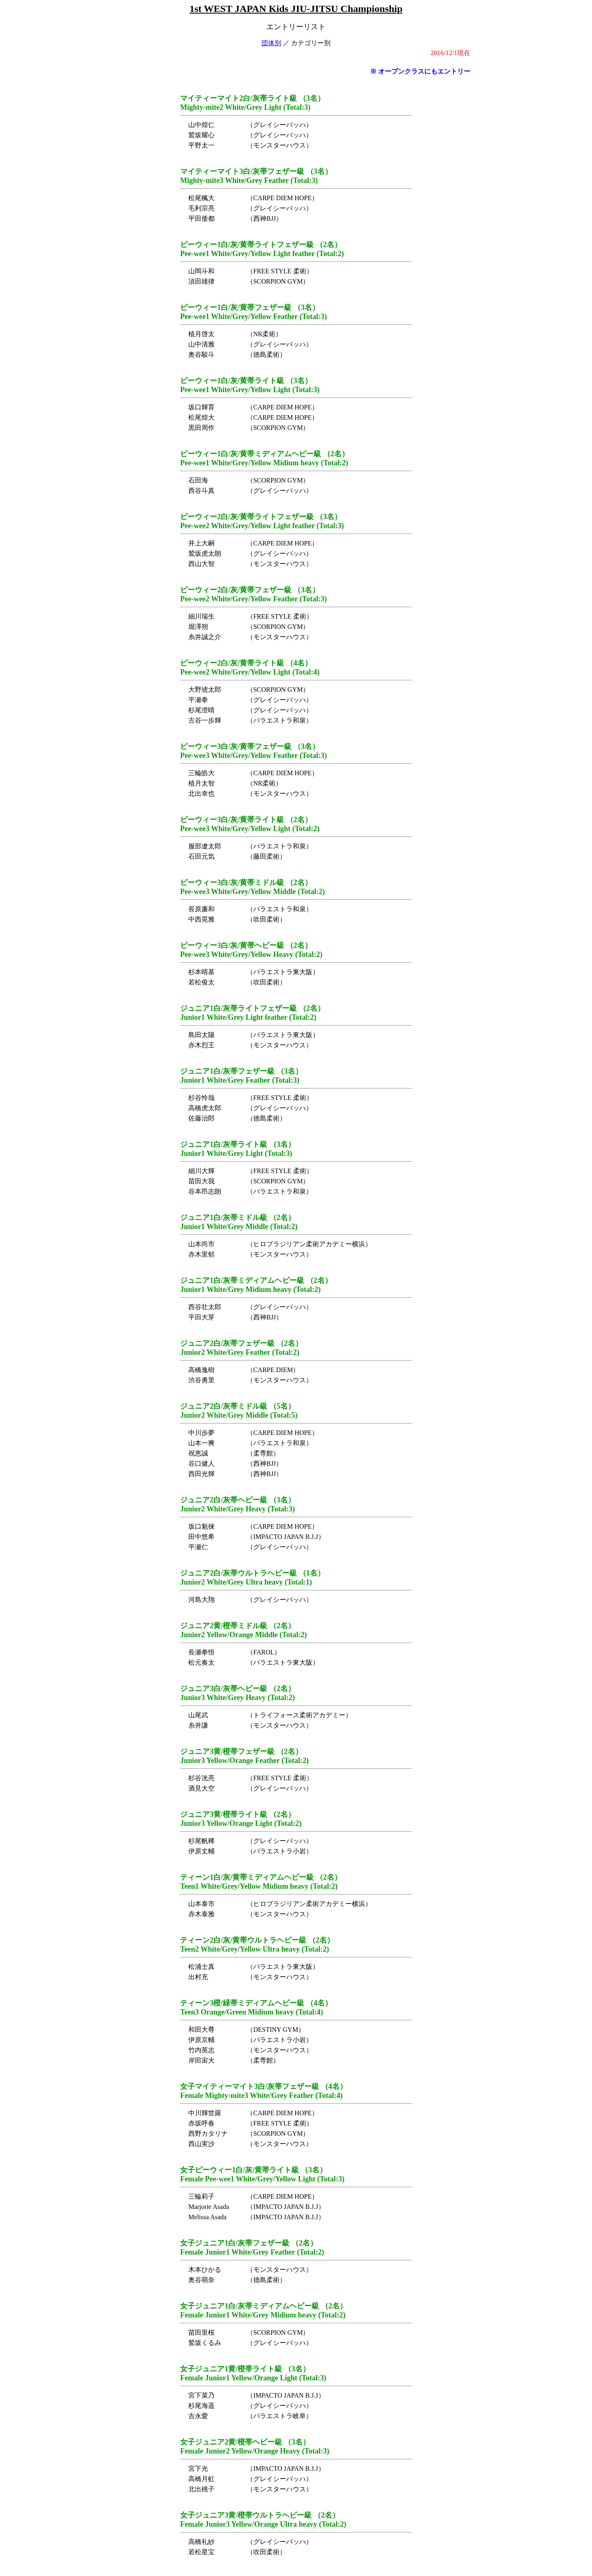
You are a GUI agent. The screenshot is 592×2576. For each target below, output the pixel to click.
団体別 (271, 42)
